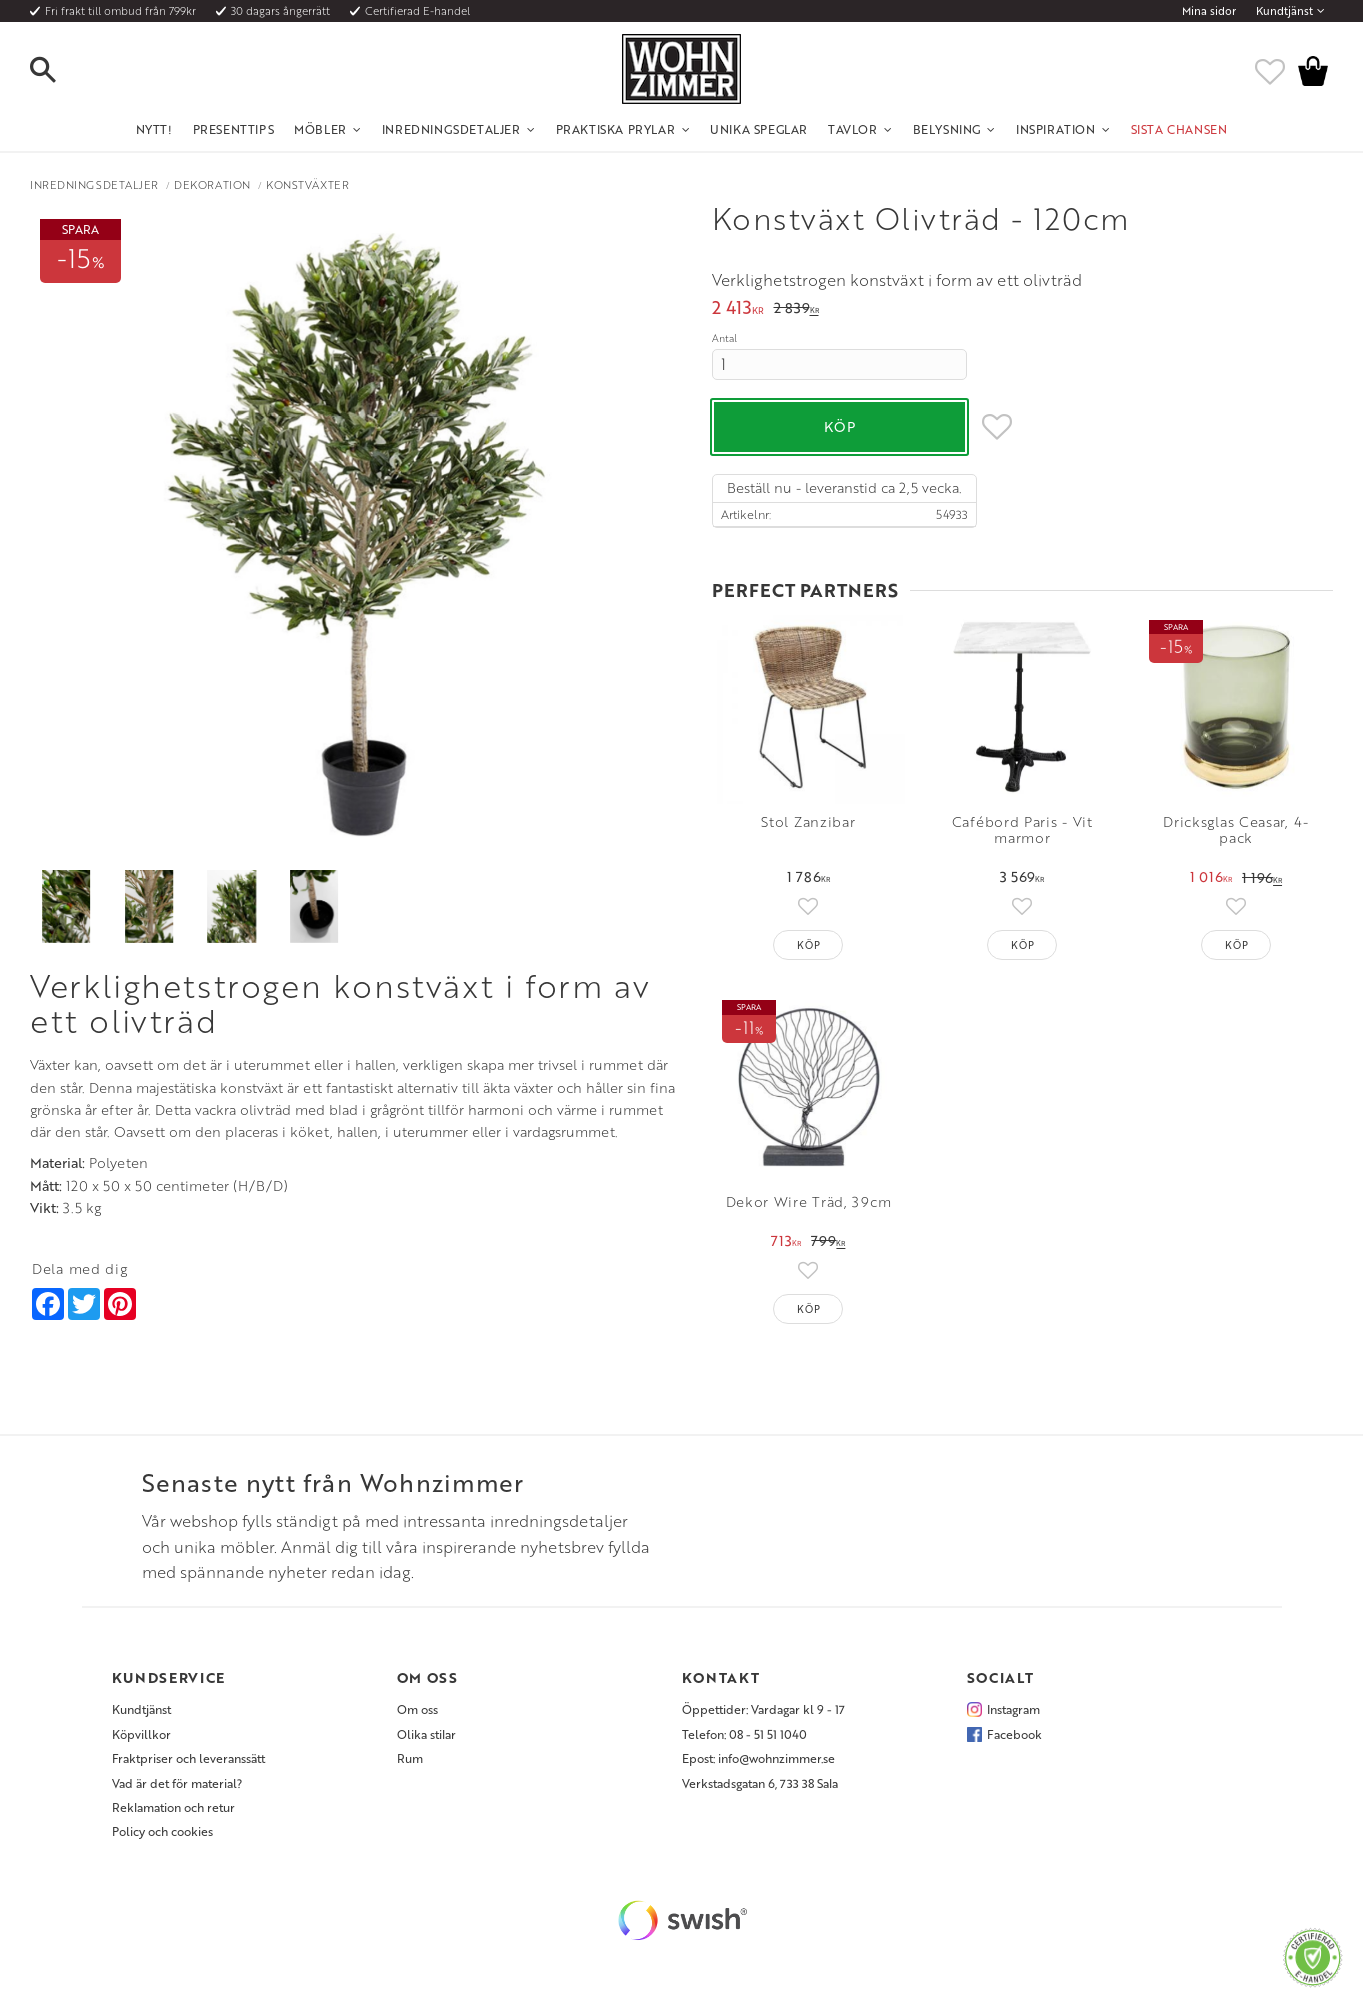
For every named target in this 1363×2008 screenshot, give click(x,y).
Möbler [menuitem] (320, 129)
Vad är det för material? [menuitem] (177, 1783)
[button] (60, 71)
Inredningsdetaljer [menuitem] (451, 129)
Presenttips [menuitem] (234, 129)
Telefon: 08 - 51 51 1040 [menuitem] (744, 1734)
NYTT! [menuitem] (154, 129)
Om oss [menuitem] (417, 1709)
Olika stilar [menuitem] (426, 1734)
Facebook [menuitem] (1014, 1734)
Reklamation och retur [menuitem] (173, 1807)
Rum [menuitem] (410, 1758)
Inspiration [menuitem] (1056, 129)
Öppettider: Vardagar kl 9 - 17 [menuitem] (763, 1709)
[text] (738, 309)
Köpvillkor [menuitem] (141, 1734)
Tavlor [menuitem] (853, 129)
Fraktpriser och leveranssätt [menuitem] (188, 1758)
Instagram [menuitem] (1013, 1709)
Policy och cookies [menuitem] (162, 1831)
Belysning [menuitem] (947, 129)
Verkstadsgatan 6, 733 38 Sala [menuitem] (760, 1783)
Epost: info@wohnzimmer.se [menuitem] (758, 1758)
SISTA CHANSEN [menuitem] (1179, 129)
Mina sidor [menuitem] (1209, 11)
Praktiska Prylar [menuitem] (616, 129)
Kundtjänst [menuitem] (1284, 11)
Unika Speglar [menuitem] (759, 129)
